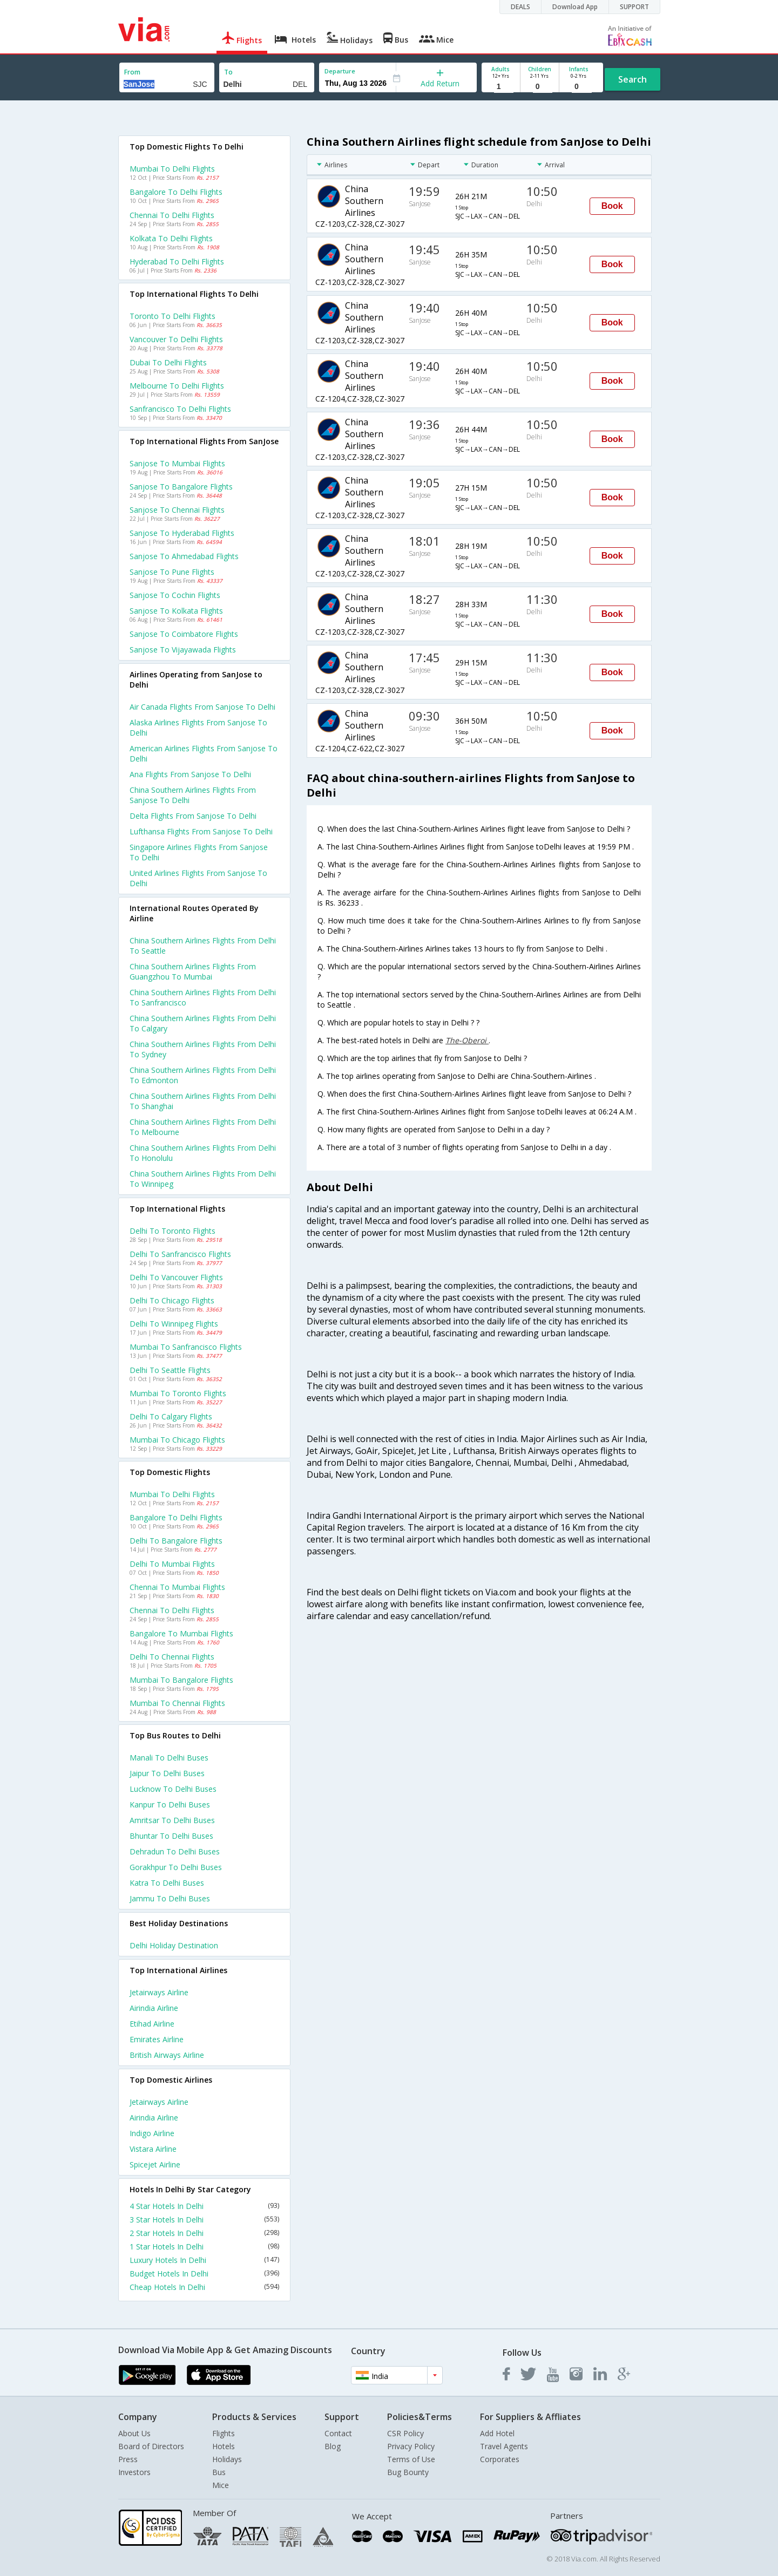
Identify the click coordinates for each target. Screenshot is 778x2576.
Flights (223, 2433)
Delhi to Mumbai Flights (172, 1564)
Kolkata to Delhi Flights (171, 238)
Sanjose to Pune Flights (172, 572)
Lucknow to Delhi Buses (173, 1789)
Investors (134, 2472)
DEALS (520, 6)
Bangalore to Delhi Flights (176, 192)
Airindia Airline (154, 2008)
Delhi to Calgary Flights (171, 1416)
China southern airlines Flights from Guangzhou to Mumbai (193, 971)
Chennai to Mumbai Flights (177, 1587)
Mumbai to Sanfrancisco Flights (186, 1347)
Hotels (223, 2446)
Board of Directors (151, 2446)
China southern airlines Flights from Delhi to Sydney (203, 1049)
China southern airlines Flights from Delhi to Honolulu (203, 1153)
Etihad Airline (152, 2023)
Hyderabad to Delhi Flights (177, 261)
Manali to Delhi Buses (169, 1757)
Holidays (227, 2459)
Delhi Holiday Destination (174, 1945)
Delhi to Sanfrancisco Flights (180, 1254)
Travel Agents (504, 2446)
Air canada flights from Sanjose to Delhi (202, 707)
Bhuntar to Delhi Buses (171, 1836)
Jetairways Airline (159, 1992)
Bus (219, 2472)
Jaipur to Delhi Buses (167, 1773)
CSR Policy (405, 2433)
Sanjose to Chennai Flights (177, 510)
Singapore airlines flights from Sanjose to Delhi (199, 852)
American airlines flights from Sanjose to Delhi (204, 753)
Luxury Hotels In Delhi (205, 2260)
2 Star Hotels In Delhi (205, 2233)
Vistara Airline (153, 2149)
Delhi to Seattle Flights (170, 1370)
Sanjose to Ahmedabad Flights (184, 556)
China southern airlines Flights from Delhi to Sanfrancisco (203, 997)
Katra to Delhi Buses (167, 1883)
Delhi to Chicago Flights (172, 1300)
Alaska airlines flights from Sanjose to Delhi (198, 727)
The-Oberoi (467, 1040)
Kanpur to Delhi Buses (170, 1804)
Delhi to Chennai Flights (172, 1656)
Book (612, 205)
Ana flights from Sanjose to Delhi (190, 774)
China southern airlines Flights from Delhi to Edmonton (203, 1075)
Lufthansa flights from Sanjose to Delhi (201, 831)
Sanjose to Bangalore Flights (181, 486)
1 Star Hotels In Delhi (205, 2246)
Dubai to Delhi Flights (168, 362)
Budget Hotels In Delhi (205, 2273)
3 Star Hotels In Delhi (205, 2219)
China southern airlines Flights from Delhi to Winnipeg (203, 1178)
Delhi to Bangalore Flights (176, 1540)
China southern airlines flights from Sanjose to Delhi (193, 795)
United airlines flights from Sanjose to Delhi (198, 878)
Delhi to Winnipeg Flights (174, 1323)
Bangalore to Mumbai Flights (181, 1633)
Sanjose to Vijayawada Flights (183, 649)
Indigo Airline (152, 2133)
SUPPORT (634, 6)
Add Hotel (497, 2433)
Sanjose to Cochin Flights (175, 595)
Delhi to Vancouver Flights (176, 1277)
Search (632, 79)
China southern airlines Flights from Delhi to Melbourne (203, 1127)
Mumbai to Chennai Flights (177, 1703)
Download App (575, 6)
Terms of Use (411, 2459)
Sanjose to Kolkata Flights (176, 611)
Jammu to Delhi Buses (170, 1898)
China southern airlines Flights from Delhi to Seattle (203, 945)
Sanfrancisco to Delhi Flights (180, 409)
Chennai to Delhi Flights (172, 215)
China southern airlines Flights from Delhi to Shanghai (203, 1101)
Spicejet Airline (155, 2164)
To (228, 72)
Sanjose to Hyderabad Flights (182, 533)
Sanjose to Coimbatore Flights (184, 634)
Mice (220, 2485)
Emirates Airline (157, 2039)
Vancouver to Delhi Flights (176, 339)
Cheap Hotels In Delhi (205, 2287)
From (132, 72)
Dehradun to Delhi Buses (175, 1851)
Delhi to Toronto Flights (172, 1231)
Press (128, 2459)
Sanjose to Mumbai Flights (177, 463)
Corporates (499, 2459)
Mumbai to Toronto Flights (178, 1393)
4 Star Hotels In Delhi (205, 2206)
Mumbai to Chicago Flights (177, 1440)
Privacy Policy (411, 2446)
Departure (339, 71)
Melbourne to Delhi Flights (177, 385)
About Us (134, 2433)
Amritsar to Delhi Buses (172, 1820)
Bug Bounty (408, 2472)
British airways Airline (167, 2055)
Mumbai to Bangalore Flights (181, 1680)
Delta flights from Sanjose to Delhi (193, 816)
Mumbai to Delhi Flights (172, 169)
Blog (332, 2446)
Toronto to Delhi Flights (172, 316)
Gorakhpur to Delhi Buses (176, 1867)
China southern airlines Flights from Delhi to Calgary (203, 1023)
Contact (338, 2433)
